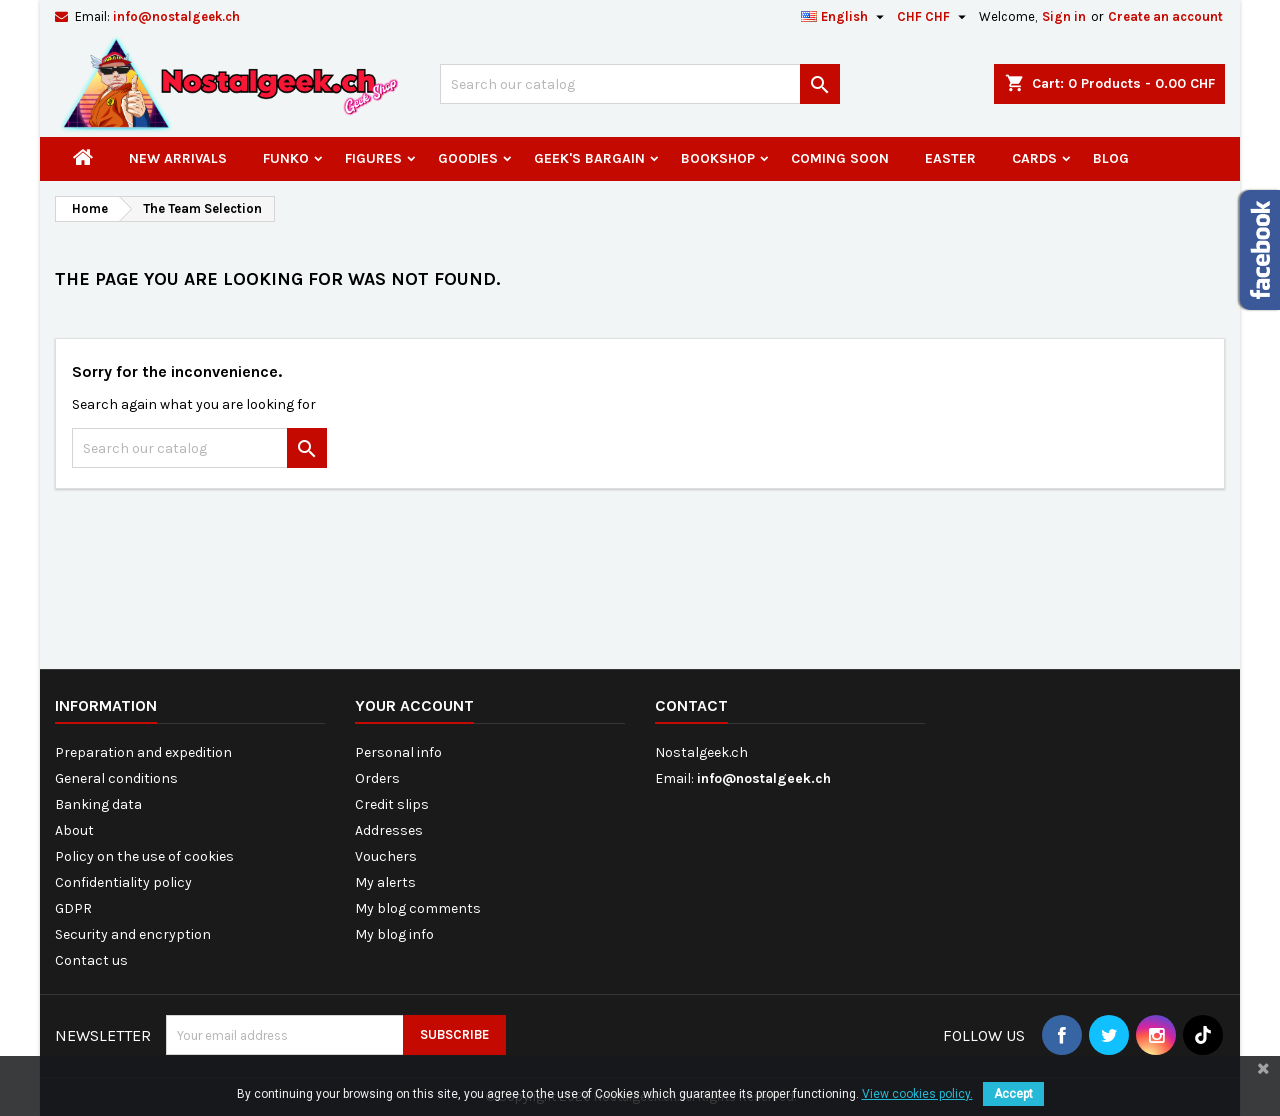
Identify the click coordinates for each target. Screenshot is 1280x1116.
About (74, 830)
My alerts (385, 882)
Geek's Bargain (589, 158)
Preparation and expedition (143, 752)
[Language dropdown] (845, 17)
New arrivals (178, 158)
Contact (691, 705)
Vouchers (386, 856)
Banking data (98, 804)
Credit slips (392, 804)
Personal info (398, 752)
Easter (950, 158)
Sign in (1064, 16)
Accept (1013, 1094)
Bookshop (718, 158)
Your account (414, 705)
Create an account (1165, 16)
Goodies (468, 158)
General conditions (116, 778)
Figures (373, 158)
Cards (1034, 158)
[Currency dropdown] (934, 17)
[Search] (640, 84)
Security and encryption (133, 934)
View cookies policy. (917, 1094)
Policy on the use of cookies (144, 856)
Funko (286, 158)
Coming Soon (840, 158)
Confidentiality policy (123, 882)
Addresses (389, 830)
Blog (1111, 158)
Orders (377, 778)
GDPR (73, 908)
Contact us (91, 960)
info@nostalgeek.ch (176, 16)
